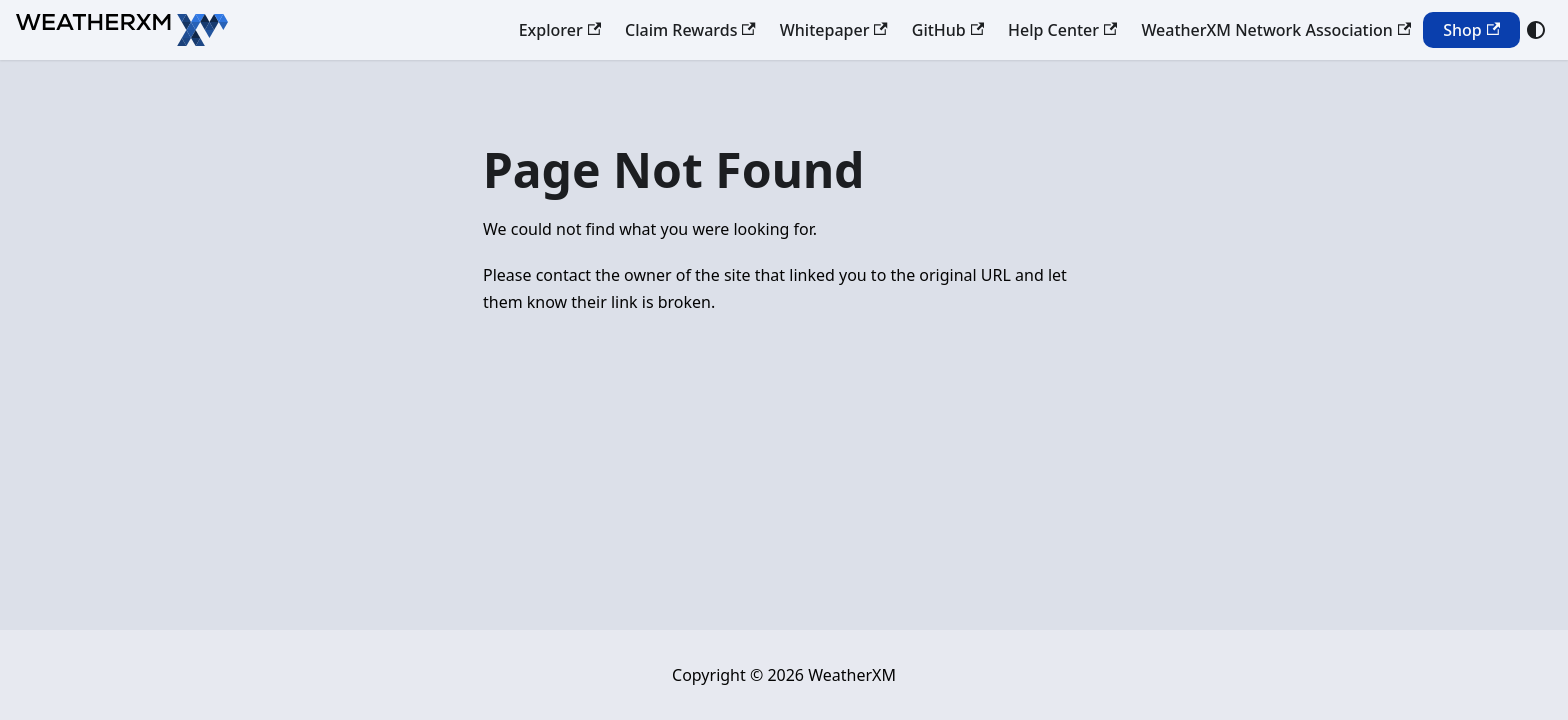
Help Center (1062, 30)
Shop (1471, 30)
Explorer (560, 30)
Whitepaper (834, 30)
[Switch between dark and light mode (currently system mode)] (1536, 30)
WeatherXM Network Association (1276, 30)
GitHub (948, 30)
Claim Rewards (690, 30)
